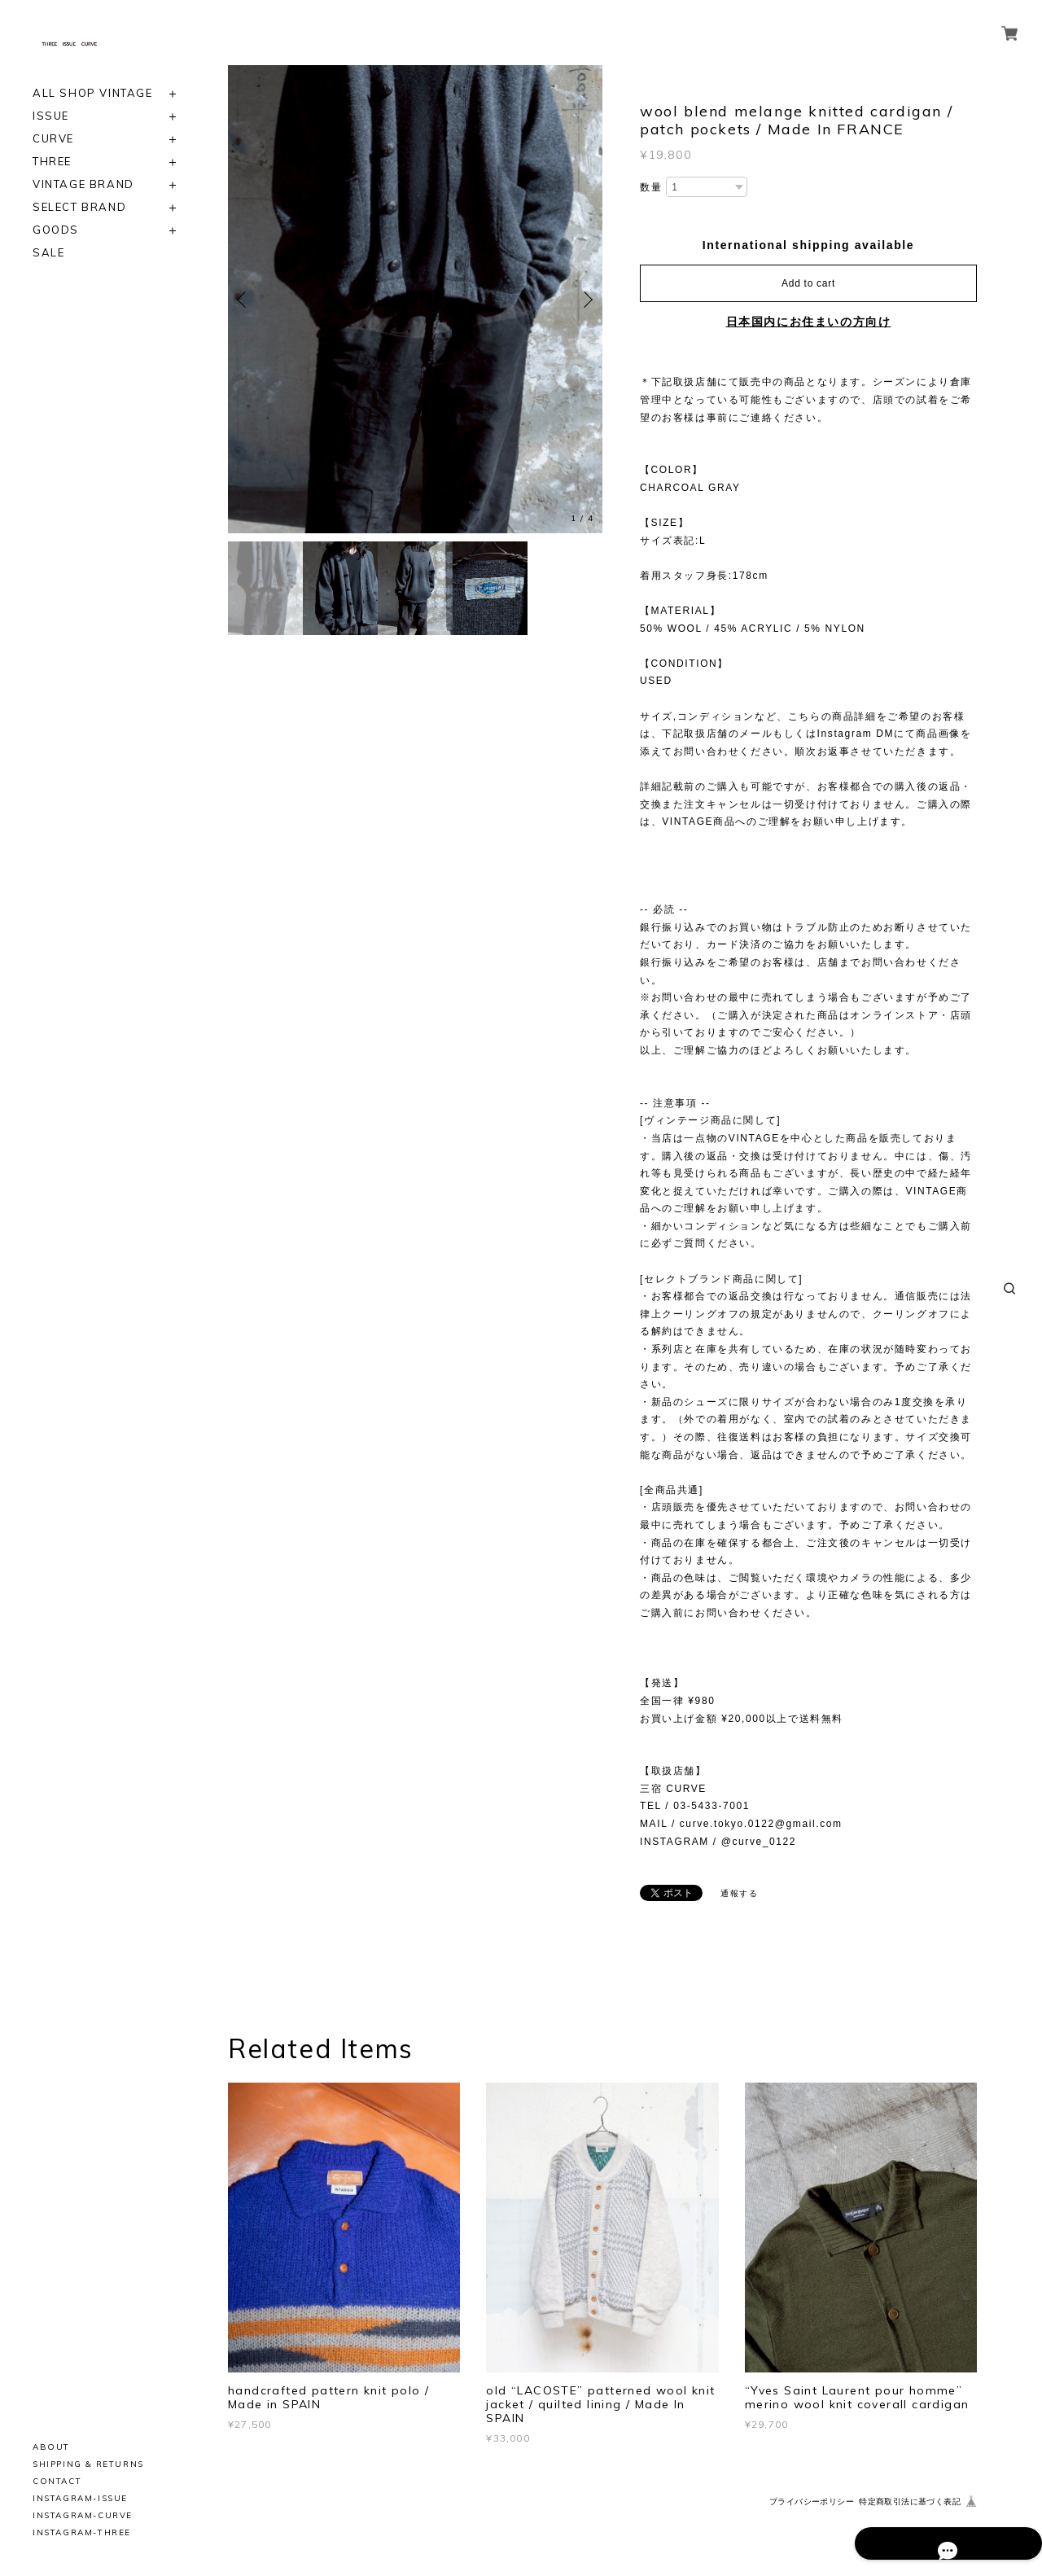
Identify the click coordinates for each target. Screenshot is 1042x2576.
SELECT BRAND (79, 207)
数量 (651, 187)
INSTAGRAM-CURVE (83, 2515)
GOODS (56, 230)
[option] (415, 299)
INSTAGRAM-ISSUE (80, 2498)
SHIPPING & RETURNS (88, 2464)
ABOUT (51, 2447)
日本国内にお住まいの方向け (808, 321)
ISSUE (51, 116)
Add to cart (808, 283)
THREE (52, 161)
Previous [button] (244, 299)
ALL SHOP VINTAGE (93, 93)
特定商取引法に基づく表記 (910, 2501)
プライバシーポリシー (811, 2501)
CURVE (53, 139)
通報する (739, 1893)
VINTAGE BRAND (83, 184)
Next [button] (586, 299)
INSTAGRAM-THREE (82, 2532)
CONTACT (57, 2481)
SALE (48, 253)
